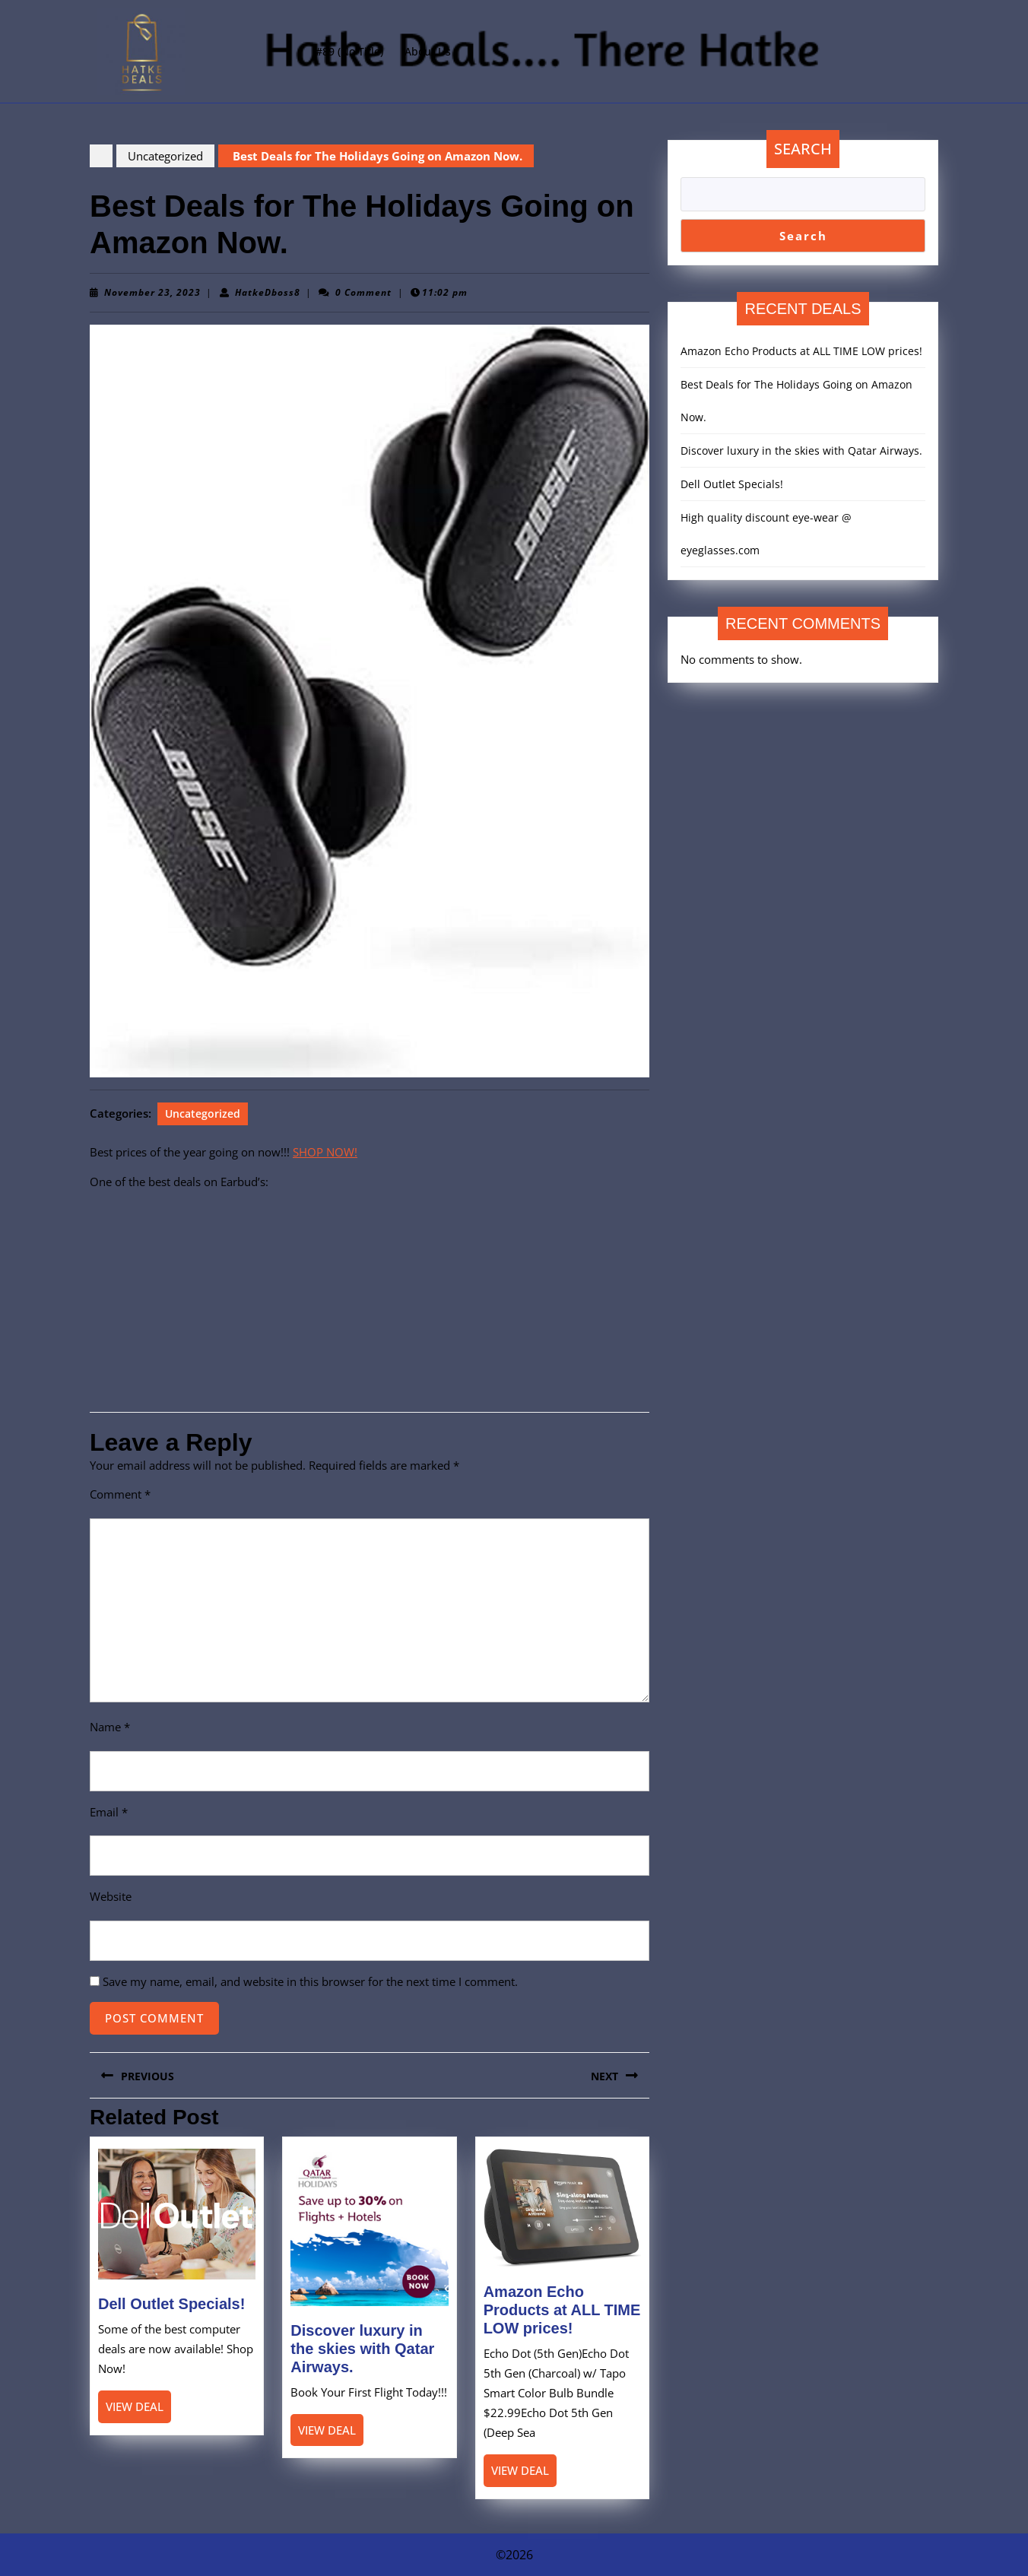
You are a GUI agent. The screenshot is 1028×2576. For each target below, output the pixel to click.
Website (111, 1896)
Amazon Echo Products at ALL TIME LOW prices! (562, 2309)
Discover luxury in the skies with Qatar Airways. (362, 2348)
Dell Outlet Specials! (171, 2303)
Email (109, 1811)
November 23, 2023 (152, 292)
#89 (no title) (349, 51)
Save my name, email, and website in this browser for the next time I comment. (310, 1981)
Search (803, 148)
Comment (120, 1494)
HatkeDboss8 (267, 292)
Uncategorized (165, 155)
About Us (428, 51)
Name (110, 1726)
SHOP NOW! (325, 1152)
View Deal (138, 2410)
